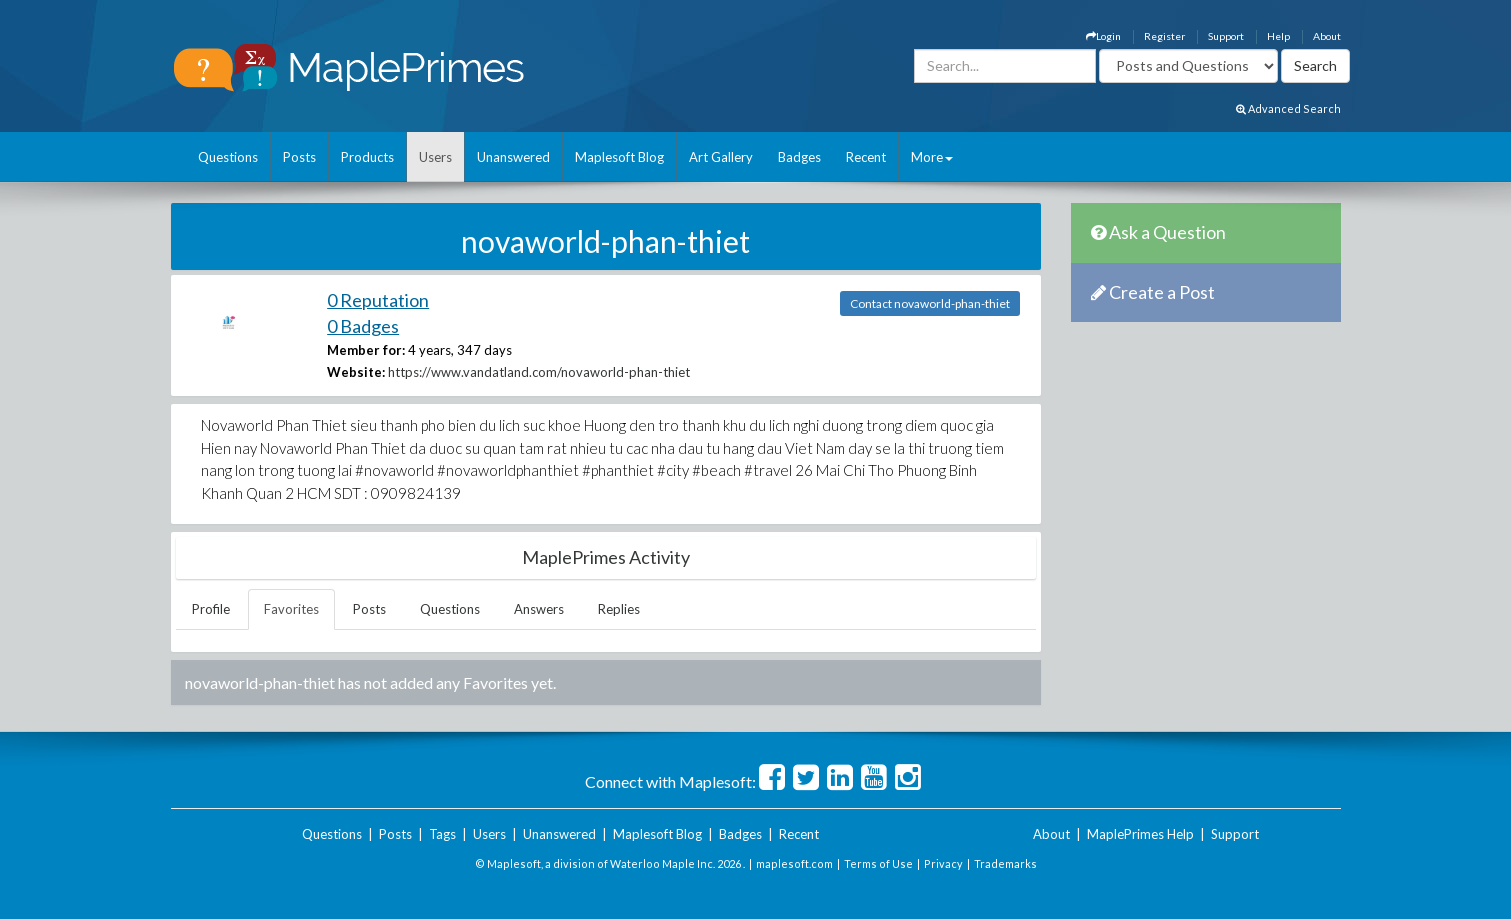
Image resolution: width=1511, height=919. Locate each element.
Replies (619, 609)
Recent (866, 157)
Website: (356, 372)
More (932, 157)
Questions (228, 157)
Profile (211, 609)
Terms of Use (878, 863)
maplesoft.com (794, 863)
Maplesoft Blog (619, 157)
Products (367, 157)
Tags (442, 834)
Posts (299, 157)
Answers (539, 609)
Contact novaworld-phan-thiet (930, 303)
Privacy (943, 863)
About (1327, 36)
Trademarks (1005, 863)
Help (1278, 36)
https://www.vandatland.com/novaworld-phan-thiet (539, 372)
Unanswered (513, 157)
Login (1103, 36)
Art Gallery (721, 157)
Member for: (366, 350)
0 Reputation (378, 300)
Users (435, 157)
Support (1226, 36)
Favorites (291, 609)
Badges (799, 157)
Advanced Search (1288, 108)
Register (1164, 36)
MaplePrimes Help (1140, 834)
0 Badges (363, 326)
